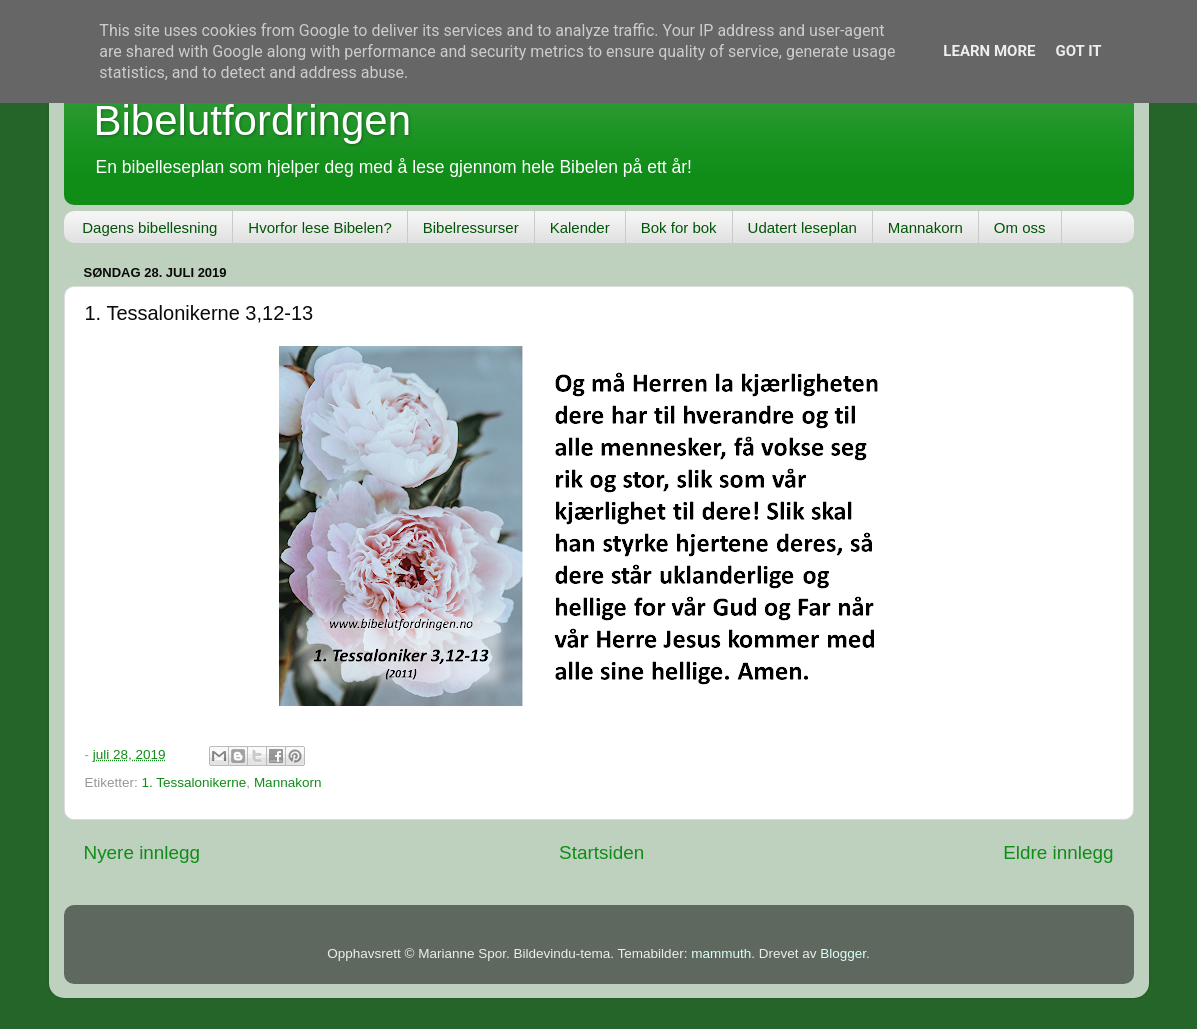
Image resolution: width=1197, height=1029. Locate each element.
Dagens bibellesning (149, 227)
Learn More (989, 51)
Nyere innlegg (142, 852)
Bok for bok (679, 227)
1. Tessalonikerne (194, 782)
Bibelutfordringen (253, 120)
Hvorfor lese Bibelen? (319, 227)
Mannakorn (925, 227)
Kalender (580, 227)
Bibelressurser (471, 227)
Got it (1078, 51)
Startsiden (601, 852)
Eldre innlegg (1058, 852)
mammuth (721, 953)
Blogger (843, 953)
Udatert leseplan (802, 227)
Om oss (1020, 227)
